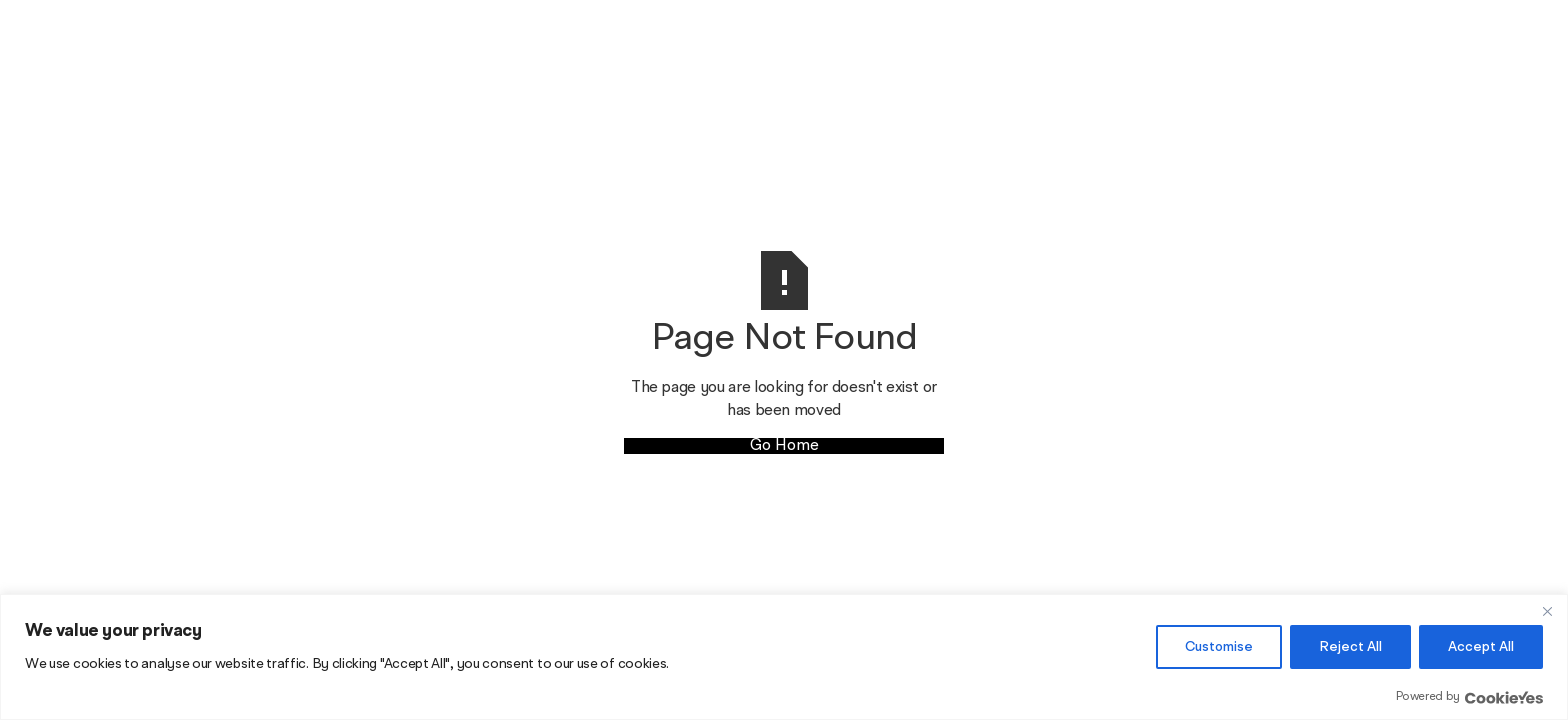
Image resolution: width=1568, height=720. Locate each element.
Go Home (784, 446)
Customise (1219, 647)
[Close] (1547, 611)
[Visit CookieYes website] (1504, 697)
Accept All (1481, 647)
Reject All (1350, 647)
